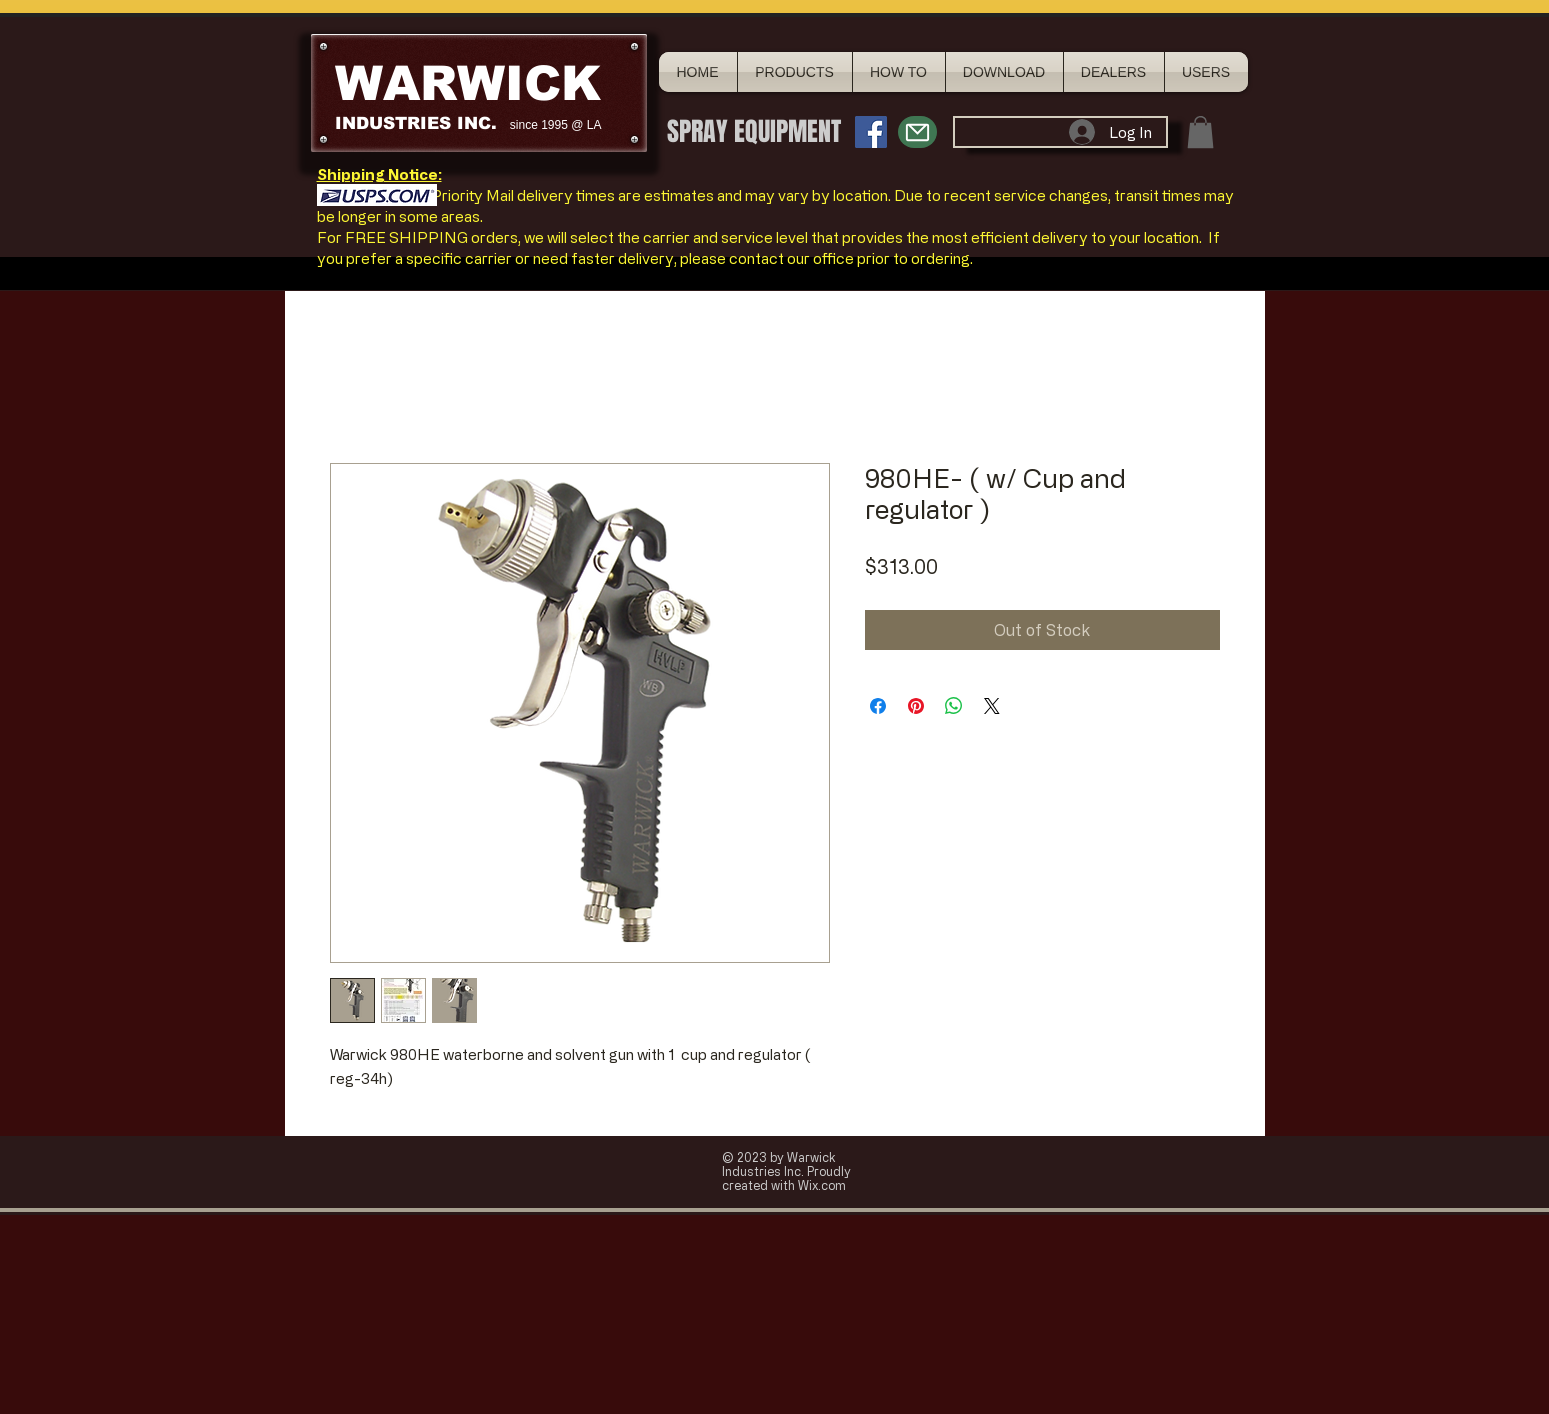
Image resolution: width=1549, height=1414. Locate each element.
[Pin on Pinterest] (916, 706)
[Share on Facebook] (878, 706)
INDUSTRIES (393, 123)
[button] (1200, 132)
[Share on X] (992, 706)
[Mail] (917, 132)
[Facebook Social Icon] (871, 132)
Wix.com (822, 1185)
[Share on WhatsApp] (954, 706)
